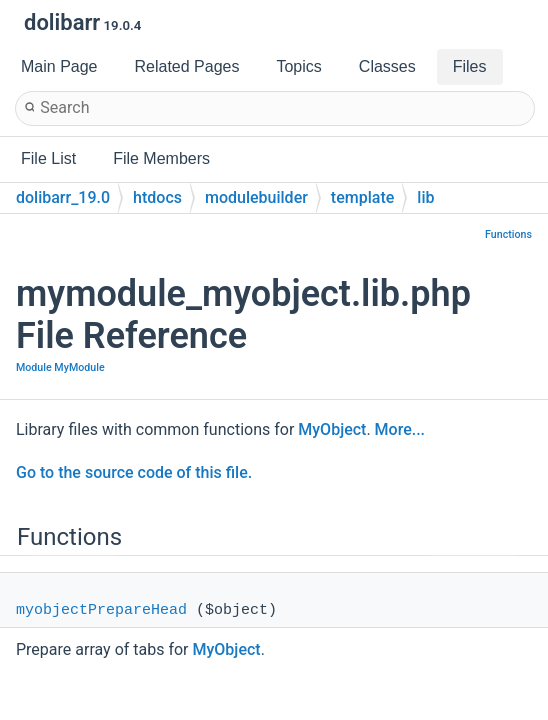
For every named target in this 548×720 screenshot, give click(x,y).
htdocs (157, 197)
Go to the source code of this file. (134, 472)
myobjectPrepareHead (101, 610)
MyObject (332, 429)
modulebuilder (256, 197)
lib (425, 197)
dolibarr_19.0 (63, 197)
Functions (508, 234)
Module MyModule (60, 367)
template (362, 197)
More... (400, 429)
